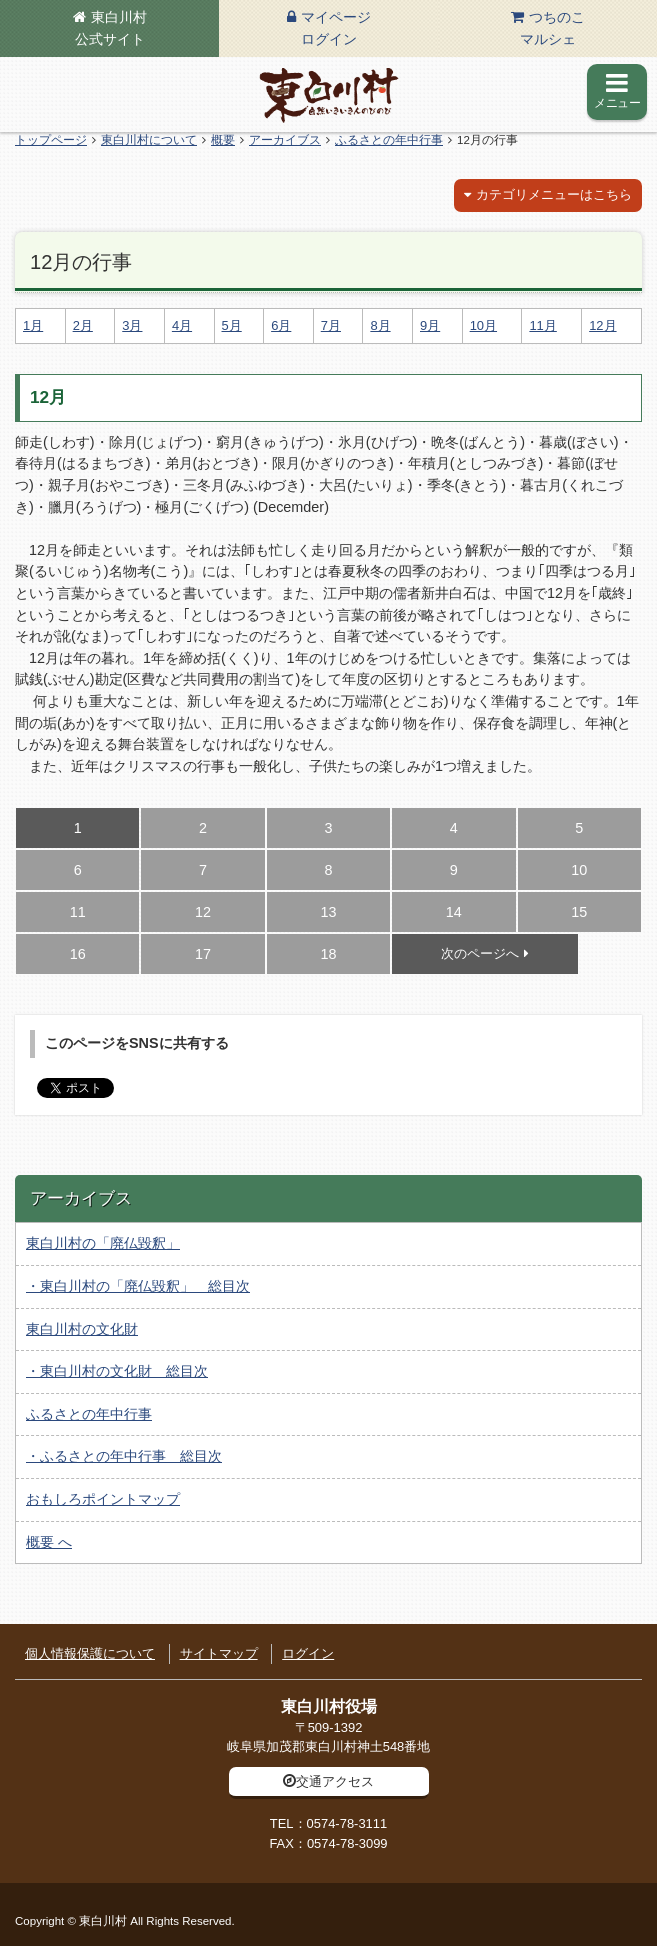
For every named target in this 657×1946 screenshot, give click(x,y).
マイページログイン (336, 28)
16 (78, 954)
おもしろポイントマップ (103, 1499)
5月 (232, 325)
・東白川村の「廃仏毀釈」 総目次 (138, 1286)
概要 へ (49, 1542)
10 (579, 870)
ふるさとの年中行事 (389, 140)
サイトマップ (219, 1653)
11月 (542, 325)
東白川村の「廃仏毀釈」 (103, 1243)
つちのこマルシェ (552, 28)
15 (579, 912)
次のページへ (480, 953)
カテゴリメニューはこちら (554, 194)
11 (78, 912)
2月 (83, 325)
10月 (483, 325)
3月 (132, 325)
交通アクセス (335, 1781)
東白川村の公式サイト (329, 95)
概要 (223, 140)
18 (328, 954)
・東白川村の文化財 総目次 (117, 1371)
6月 (281, 325)
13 (328, 912)
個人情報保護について (90, 1653)
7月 (331, 325)
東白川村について (149, 140)
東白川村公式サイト (111, 28)
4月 (182, 325)
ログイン (308, 1653)
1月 (33, 325)
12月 (602, 325)
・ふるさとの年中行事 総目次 (124, 1456)
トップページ (51, 140)
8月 (380, 325)
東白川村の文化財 (82, 1329)
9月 (430, 325)
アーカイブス (285, 140)
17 (203, 954)
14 (454, 912)
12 (203, 912)
